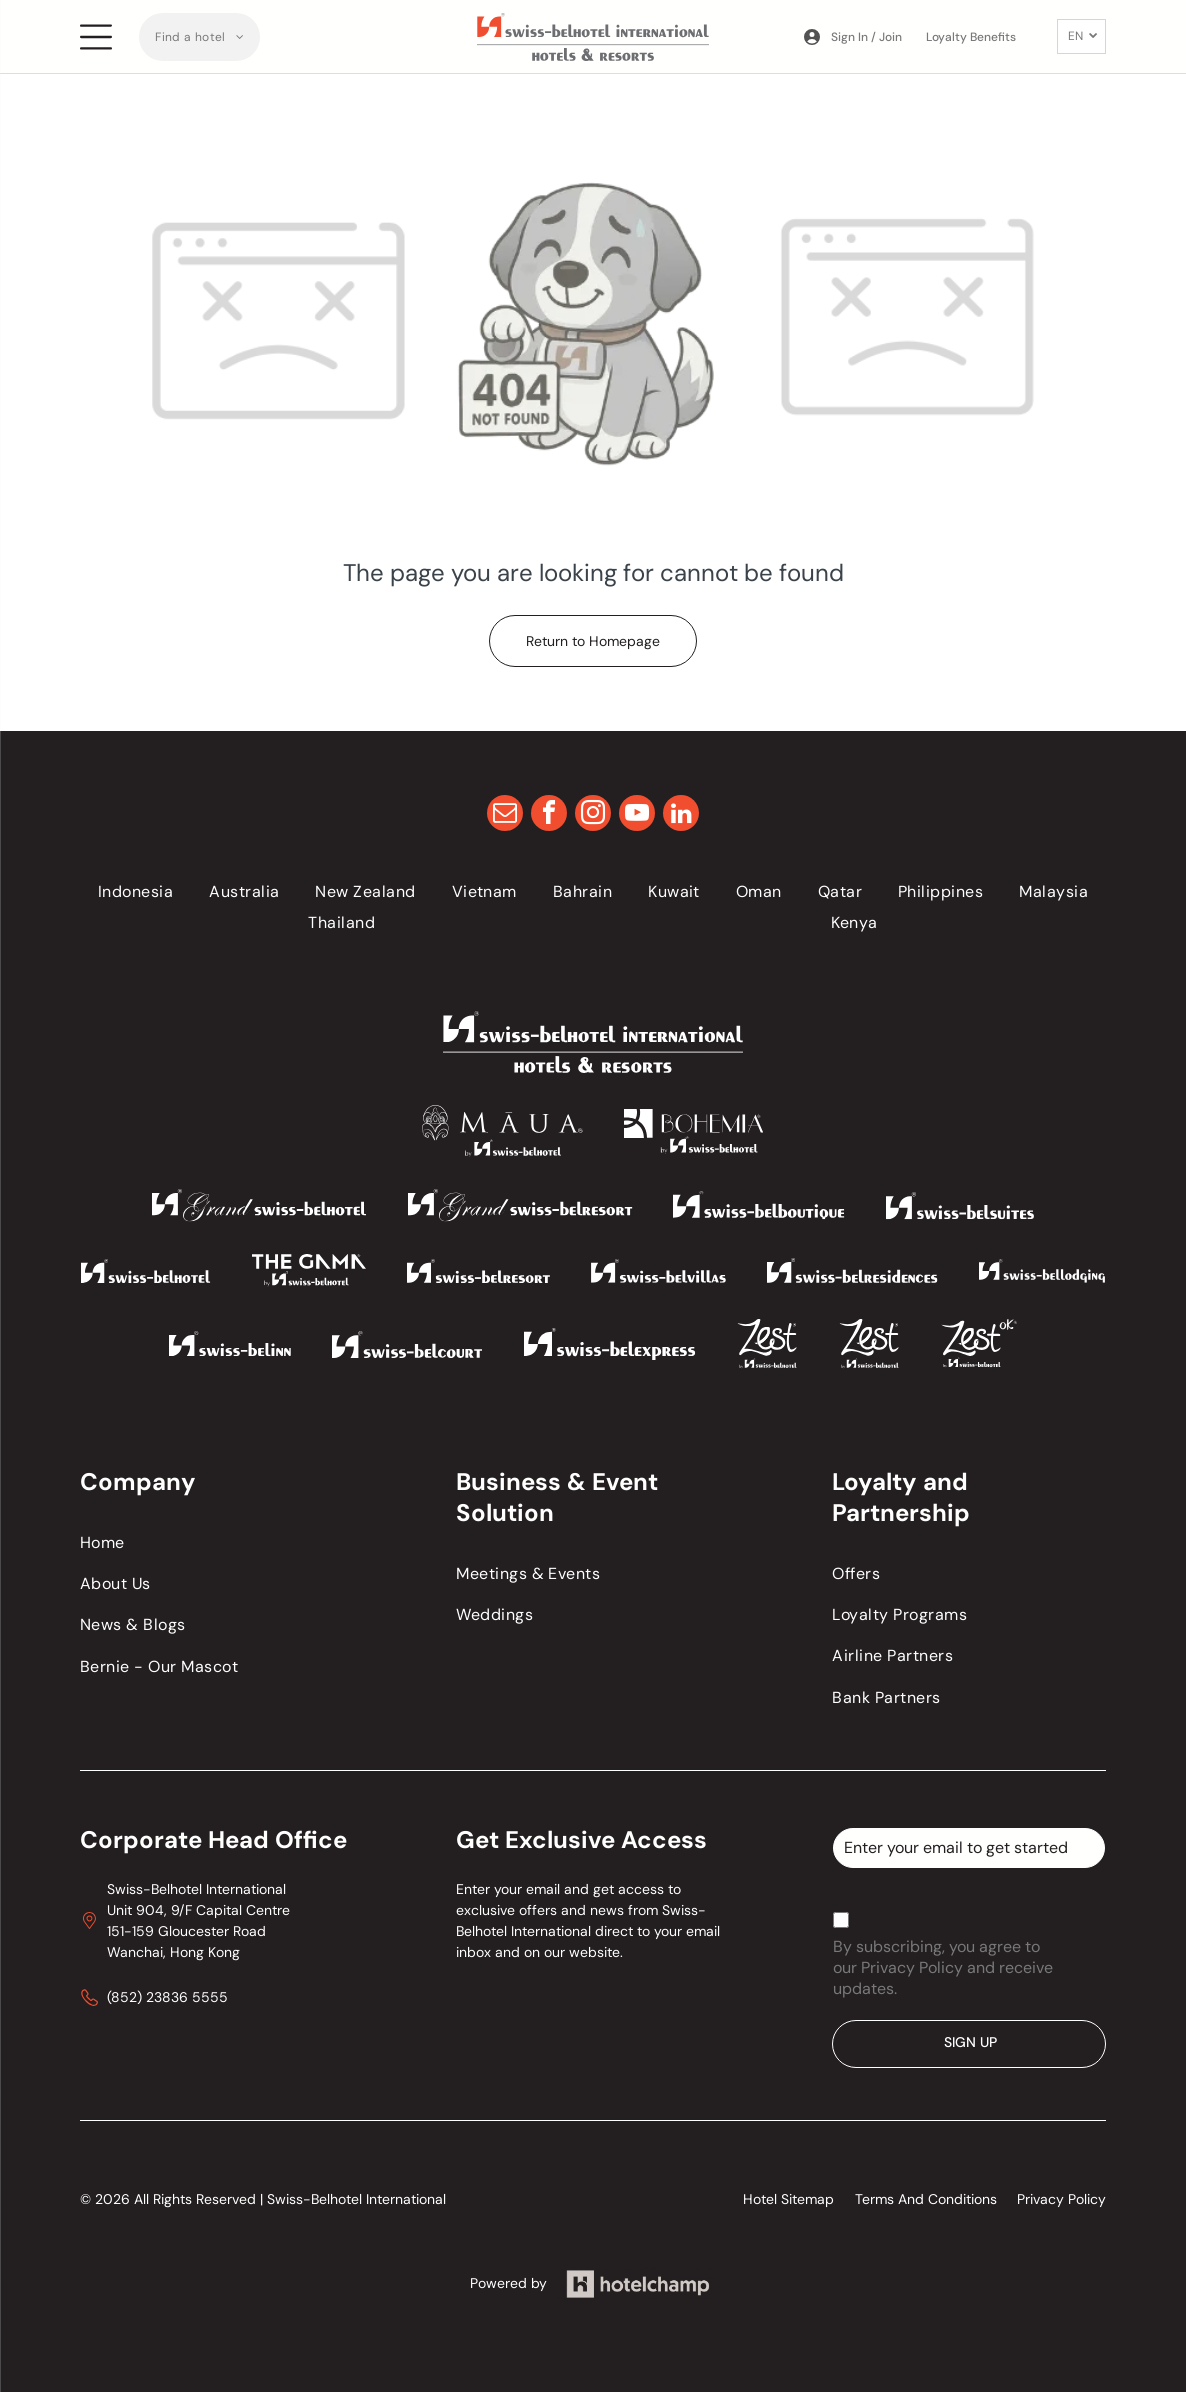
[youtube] (637, 815)
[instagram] (593, 815)
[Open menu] (96, 37)
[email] (505, 815)
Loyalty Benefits (971, 37)
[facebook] (549, 815)
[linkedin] (681, 815)
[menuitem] (199, 37)
